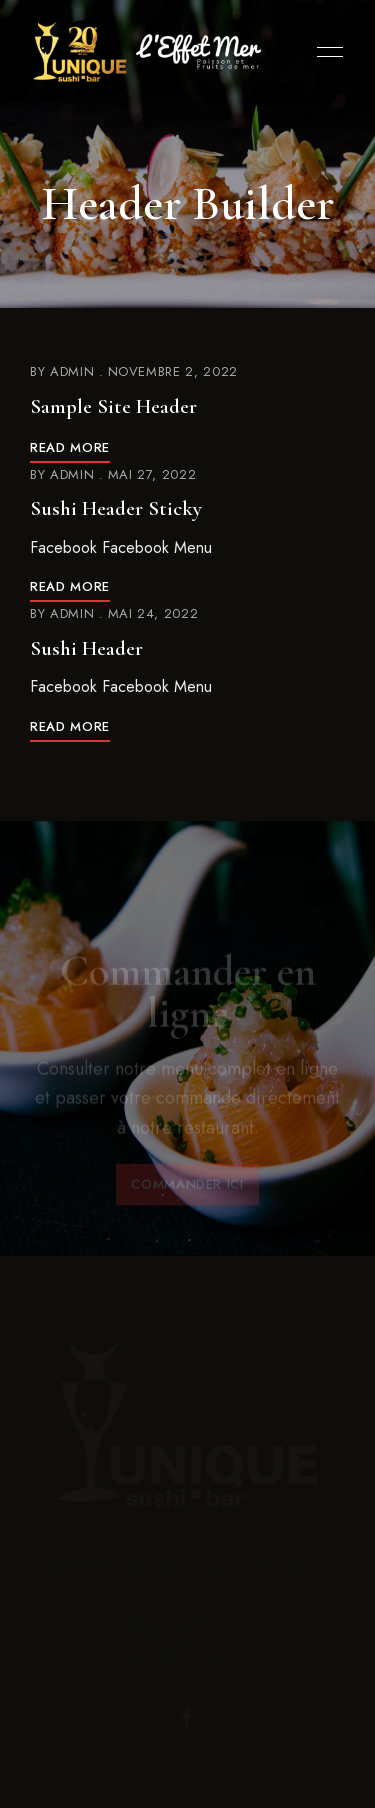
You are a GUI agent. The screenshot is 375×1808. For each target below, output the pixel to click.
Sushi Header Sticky (116, 508)
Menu (325, 52)
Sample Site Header (113, 406)
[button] (187, 1190)
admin (72, 371)
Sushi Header (86, 648)
